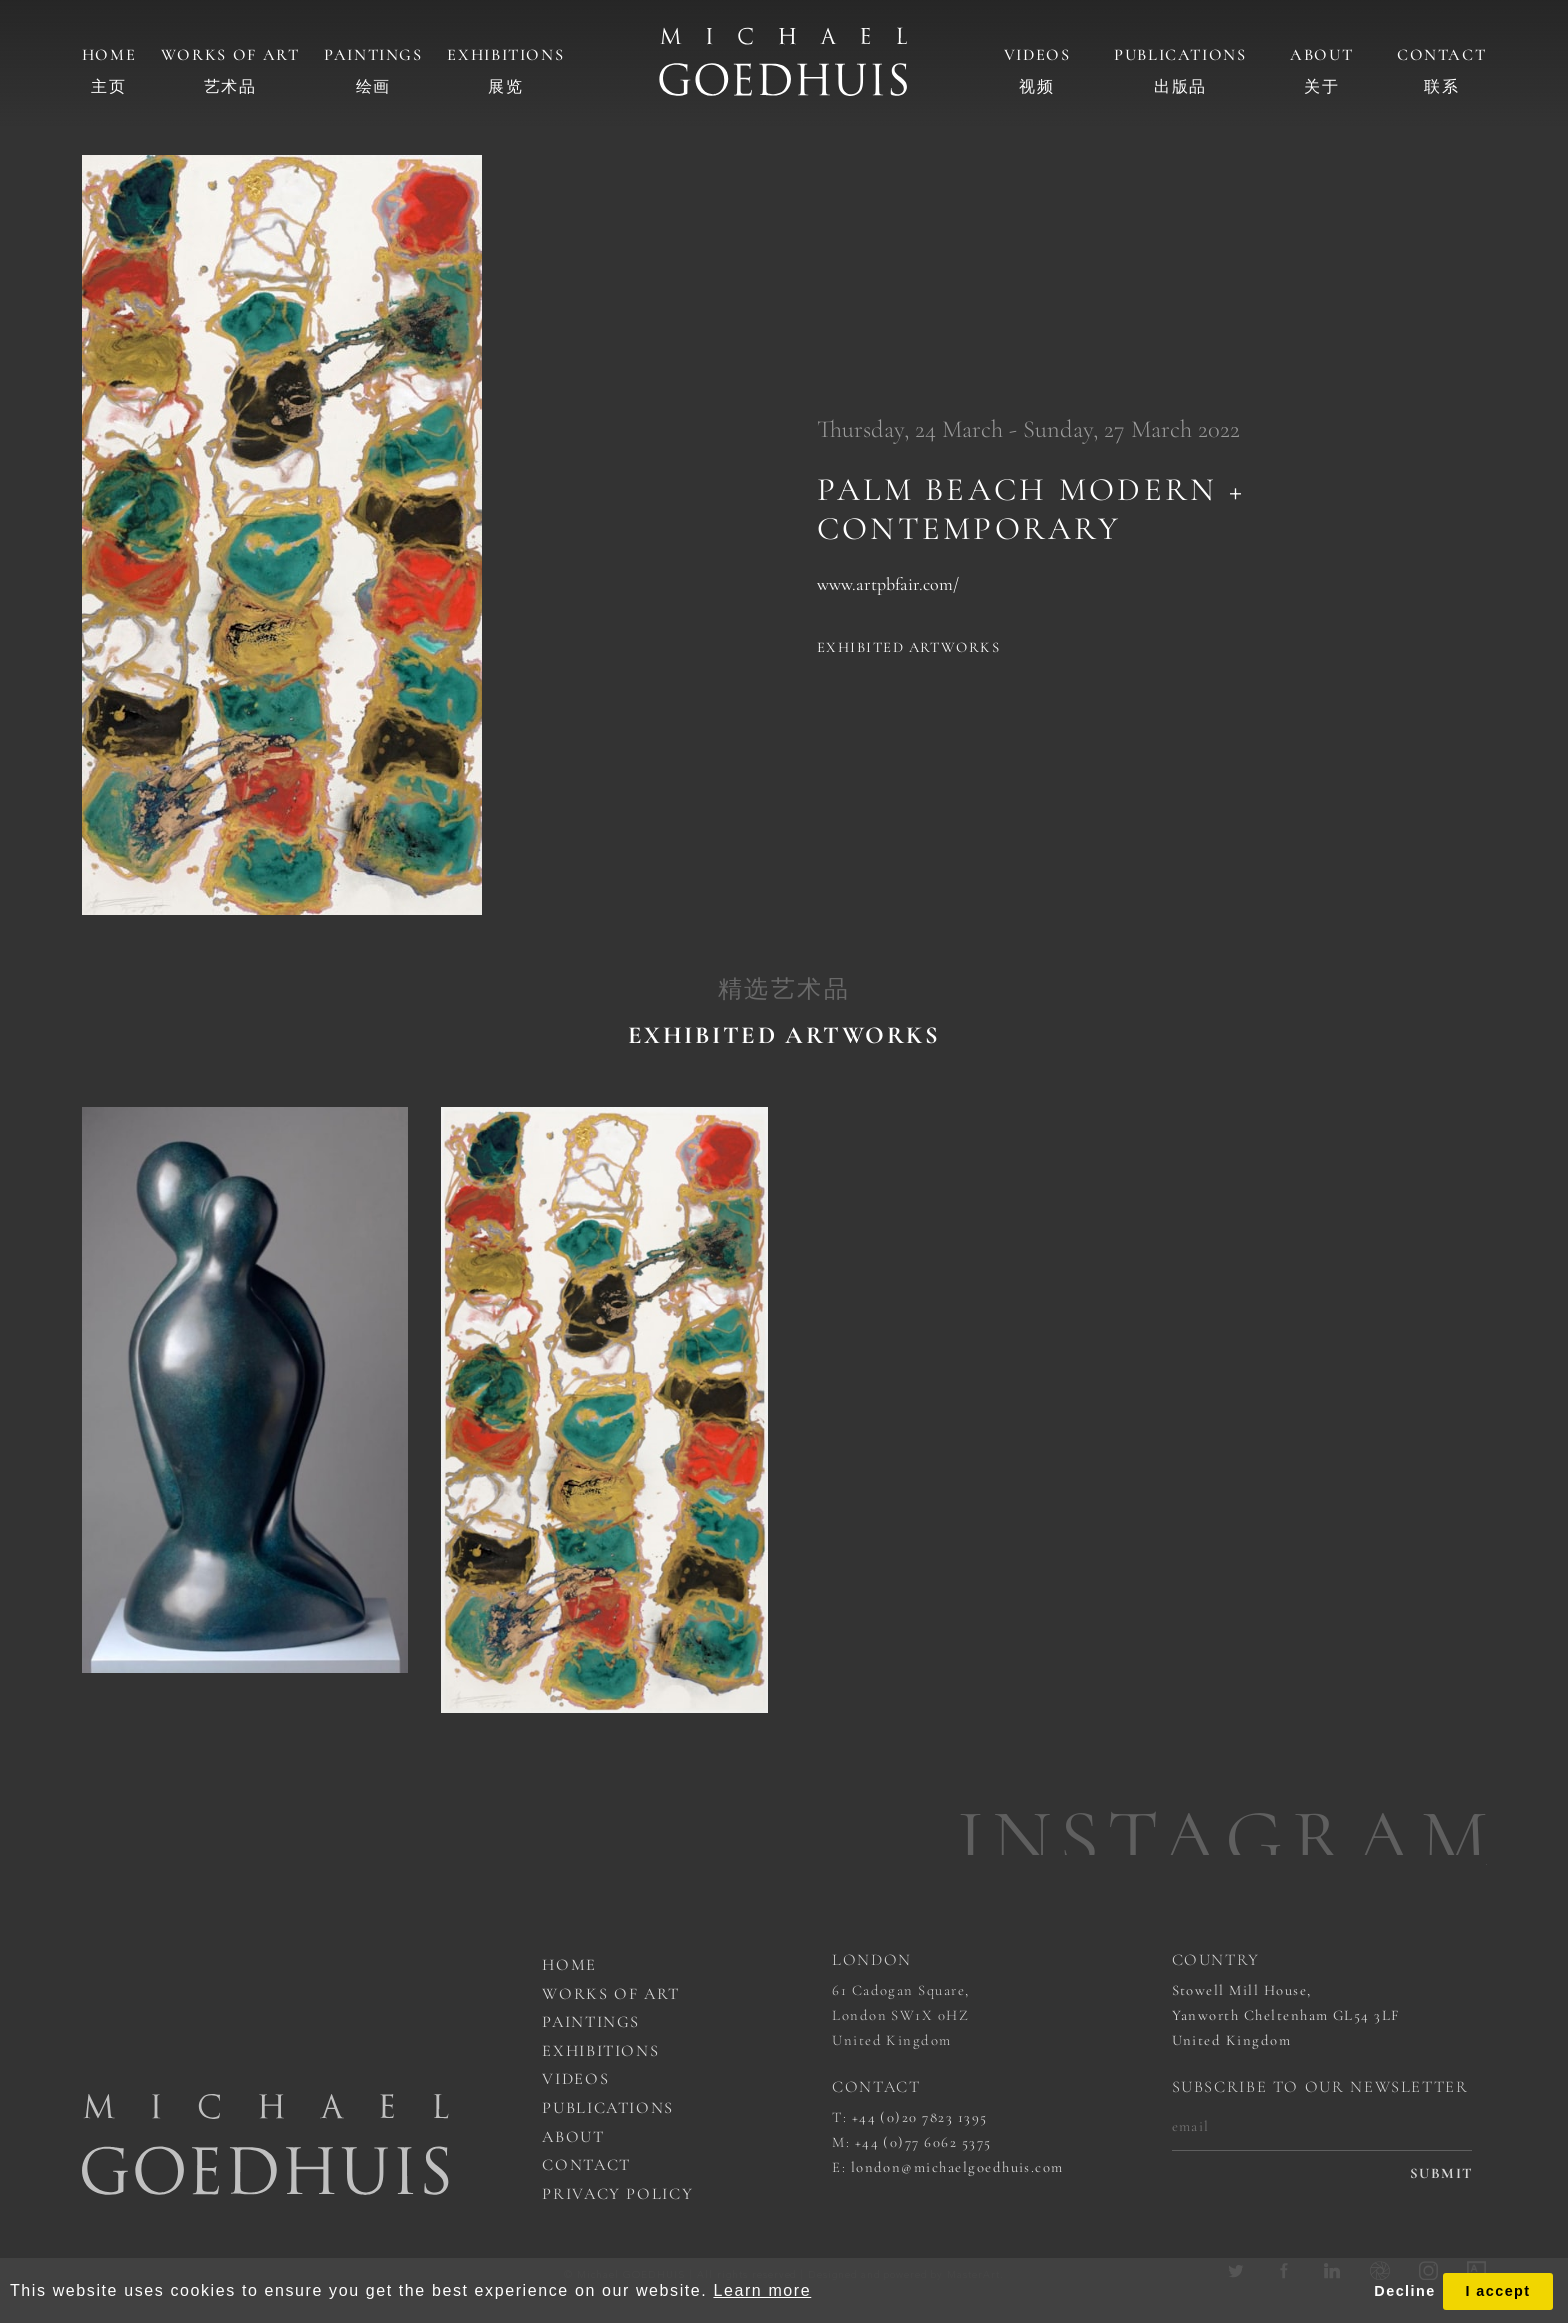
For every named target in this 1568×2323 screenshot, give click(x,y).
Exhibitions (505, 55)
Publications (1180, 55)
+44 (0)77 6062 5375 (923, 2142)
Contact (1441, 55)
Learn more (762, 2290)
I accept (1497, 2291)
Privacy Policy (617, 2194)
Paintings (373, 55)
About (1321, 55)
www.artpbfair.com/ (888, 584)
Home (109, 55)
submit (1441, 2173)
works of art (611, 1994)
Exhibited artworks (908, 647)
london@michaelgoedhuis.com (957, 2167)
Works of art (230, 55)
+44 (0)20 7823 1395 (920, 2117)
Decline (1404, 2291)
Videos (1037, 55)
